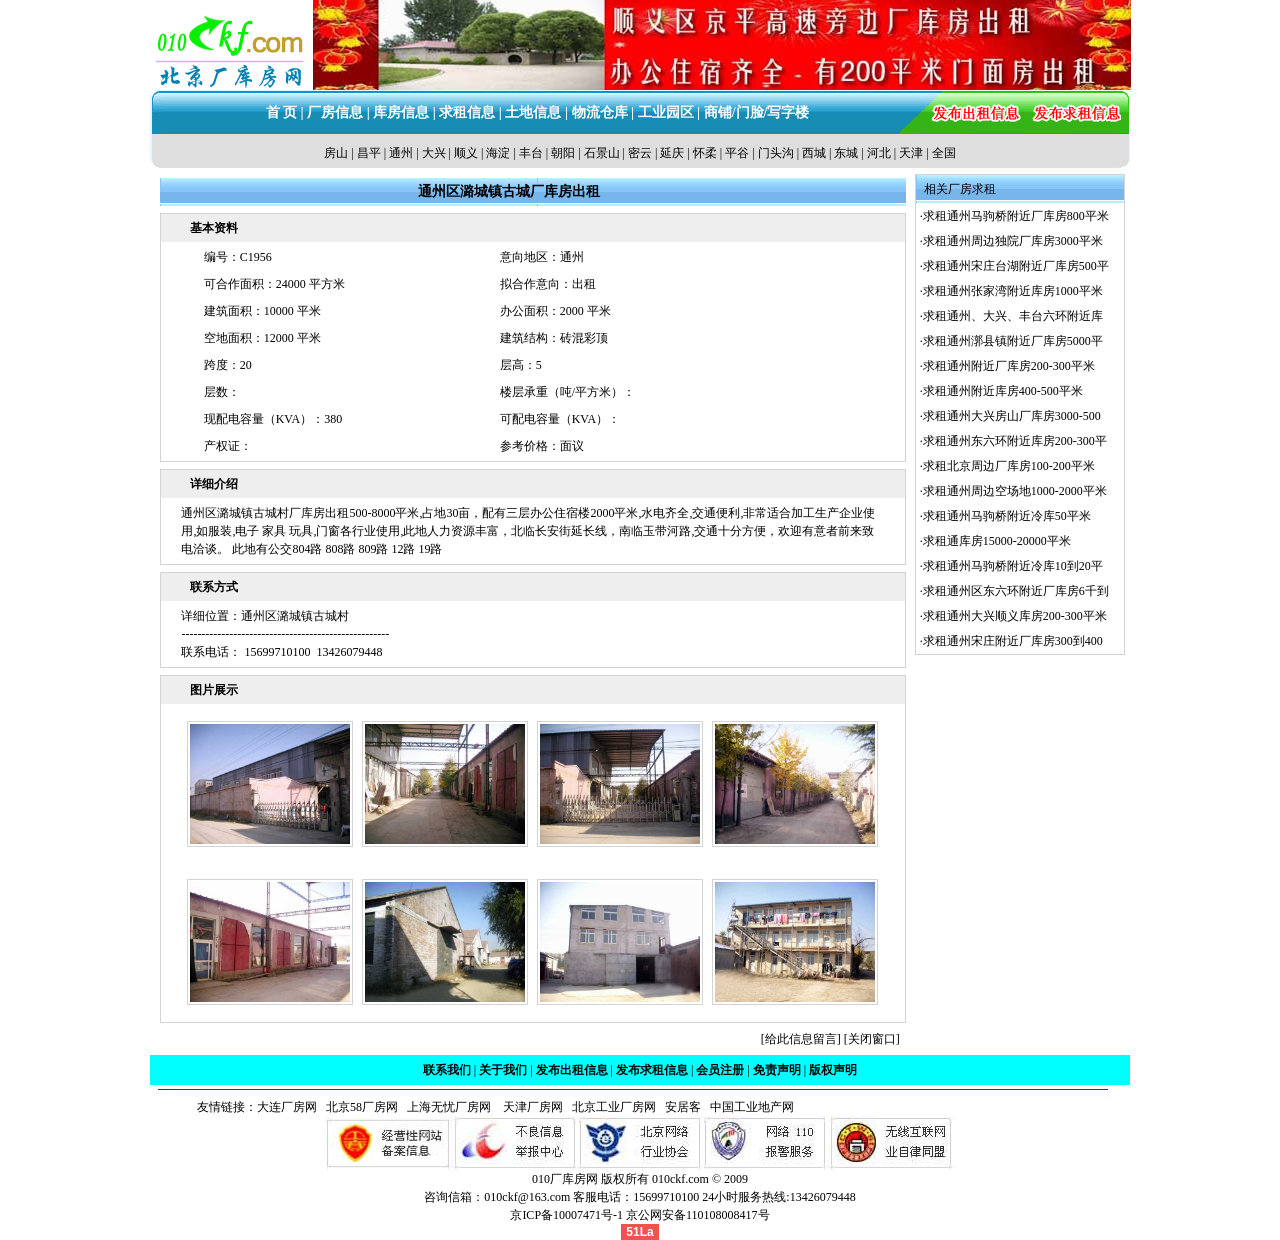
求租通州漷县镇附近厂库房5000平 (1013, 341)
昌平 (369, 153)
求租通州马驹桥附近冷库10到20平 (1013, 566)
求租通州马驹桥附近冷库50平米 (1007, 516)
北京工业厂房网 (615, 1107)
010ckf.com (680, 1179)
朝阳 (563, 153)
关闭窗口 (872, 1039)
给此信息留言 (801, 1039)
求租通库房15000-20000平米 (997, 541)
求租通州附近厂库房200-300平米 (1009, 366)
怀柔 (705, 153)
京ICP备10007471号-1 (566, 1215)
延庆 (672, 153)
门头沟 (776, 153)
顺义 (466, 153)
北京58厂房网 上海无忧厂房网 (405, 1107)
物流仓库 (600, 112)
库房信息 (401, 112)
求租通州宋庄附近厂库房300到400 (1013, 641)
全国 (944, 153)
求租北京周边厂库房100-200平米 (1009, 466)
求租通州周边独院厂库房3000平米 (1013, 241)
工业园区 (666, 112)
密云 (640, 153)
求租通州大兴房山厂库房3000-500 (1012, 416)
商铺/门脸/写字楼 (757, 112)
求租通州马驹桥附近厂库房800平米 (1016, 216)
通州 (401, 153)
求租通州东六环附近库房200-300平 (1015, 441)
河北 (879, 153)
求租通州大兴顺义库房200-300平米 (1015, 616)
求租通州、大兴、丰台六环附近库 (1013, 316)
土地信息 (533, 112)
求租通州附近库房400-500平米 (1003, 391)
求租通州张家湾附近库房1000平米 (1013, 291)
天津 (911, 153)
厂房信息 (335, 112)
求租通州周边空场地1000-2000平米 (1015, 491)
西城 (814, 153)
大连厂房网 (287, 1107)
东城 (846, 153)
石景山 (602, 153)
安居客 (683, 1107)
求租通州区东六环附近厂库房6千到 (1016, 591)
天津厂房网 (528, 1107)
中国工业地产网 (752, 1107)
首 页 (282, 112)
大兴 (434, 153)
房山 (336, 153)
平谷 (737, 153)
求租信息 (467, 112)
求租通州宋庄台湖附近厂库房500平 (1016, 266)
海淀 (498, 153)
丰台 (531, 153)
